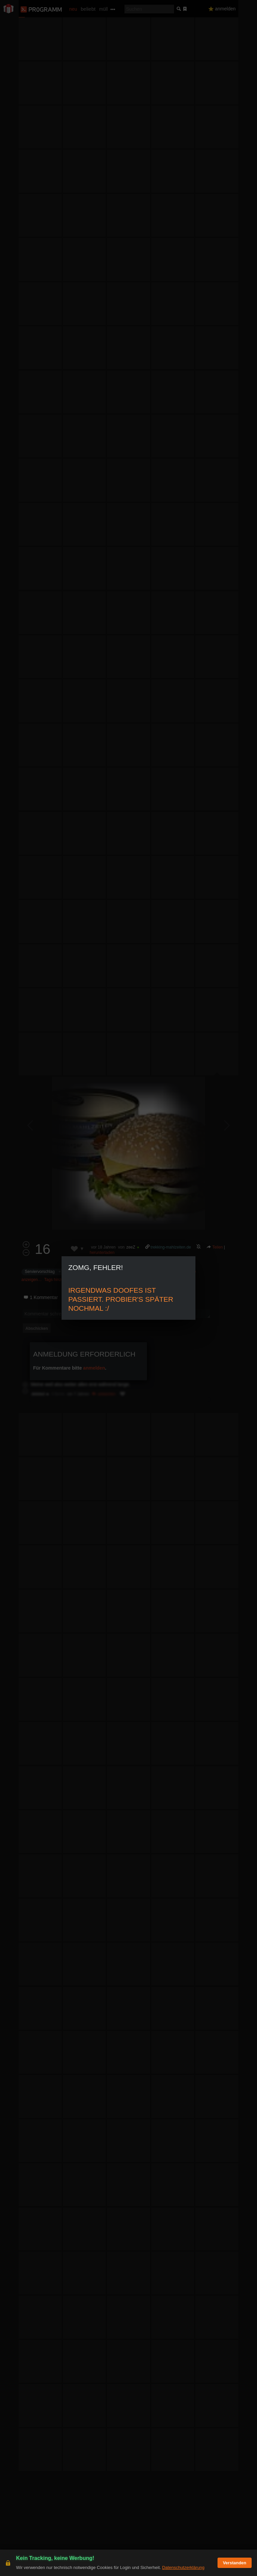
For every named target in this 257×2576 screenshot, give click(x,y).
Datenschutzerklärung (183, 2567)
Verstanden (234, 2562)
